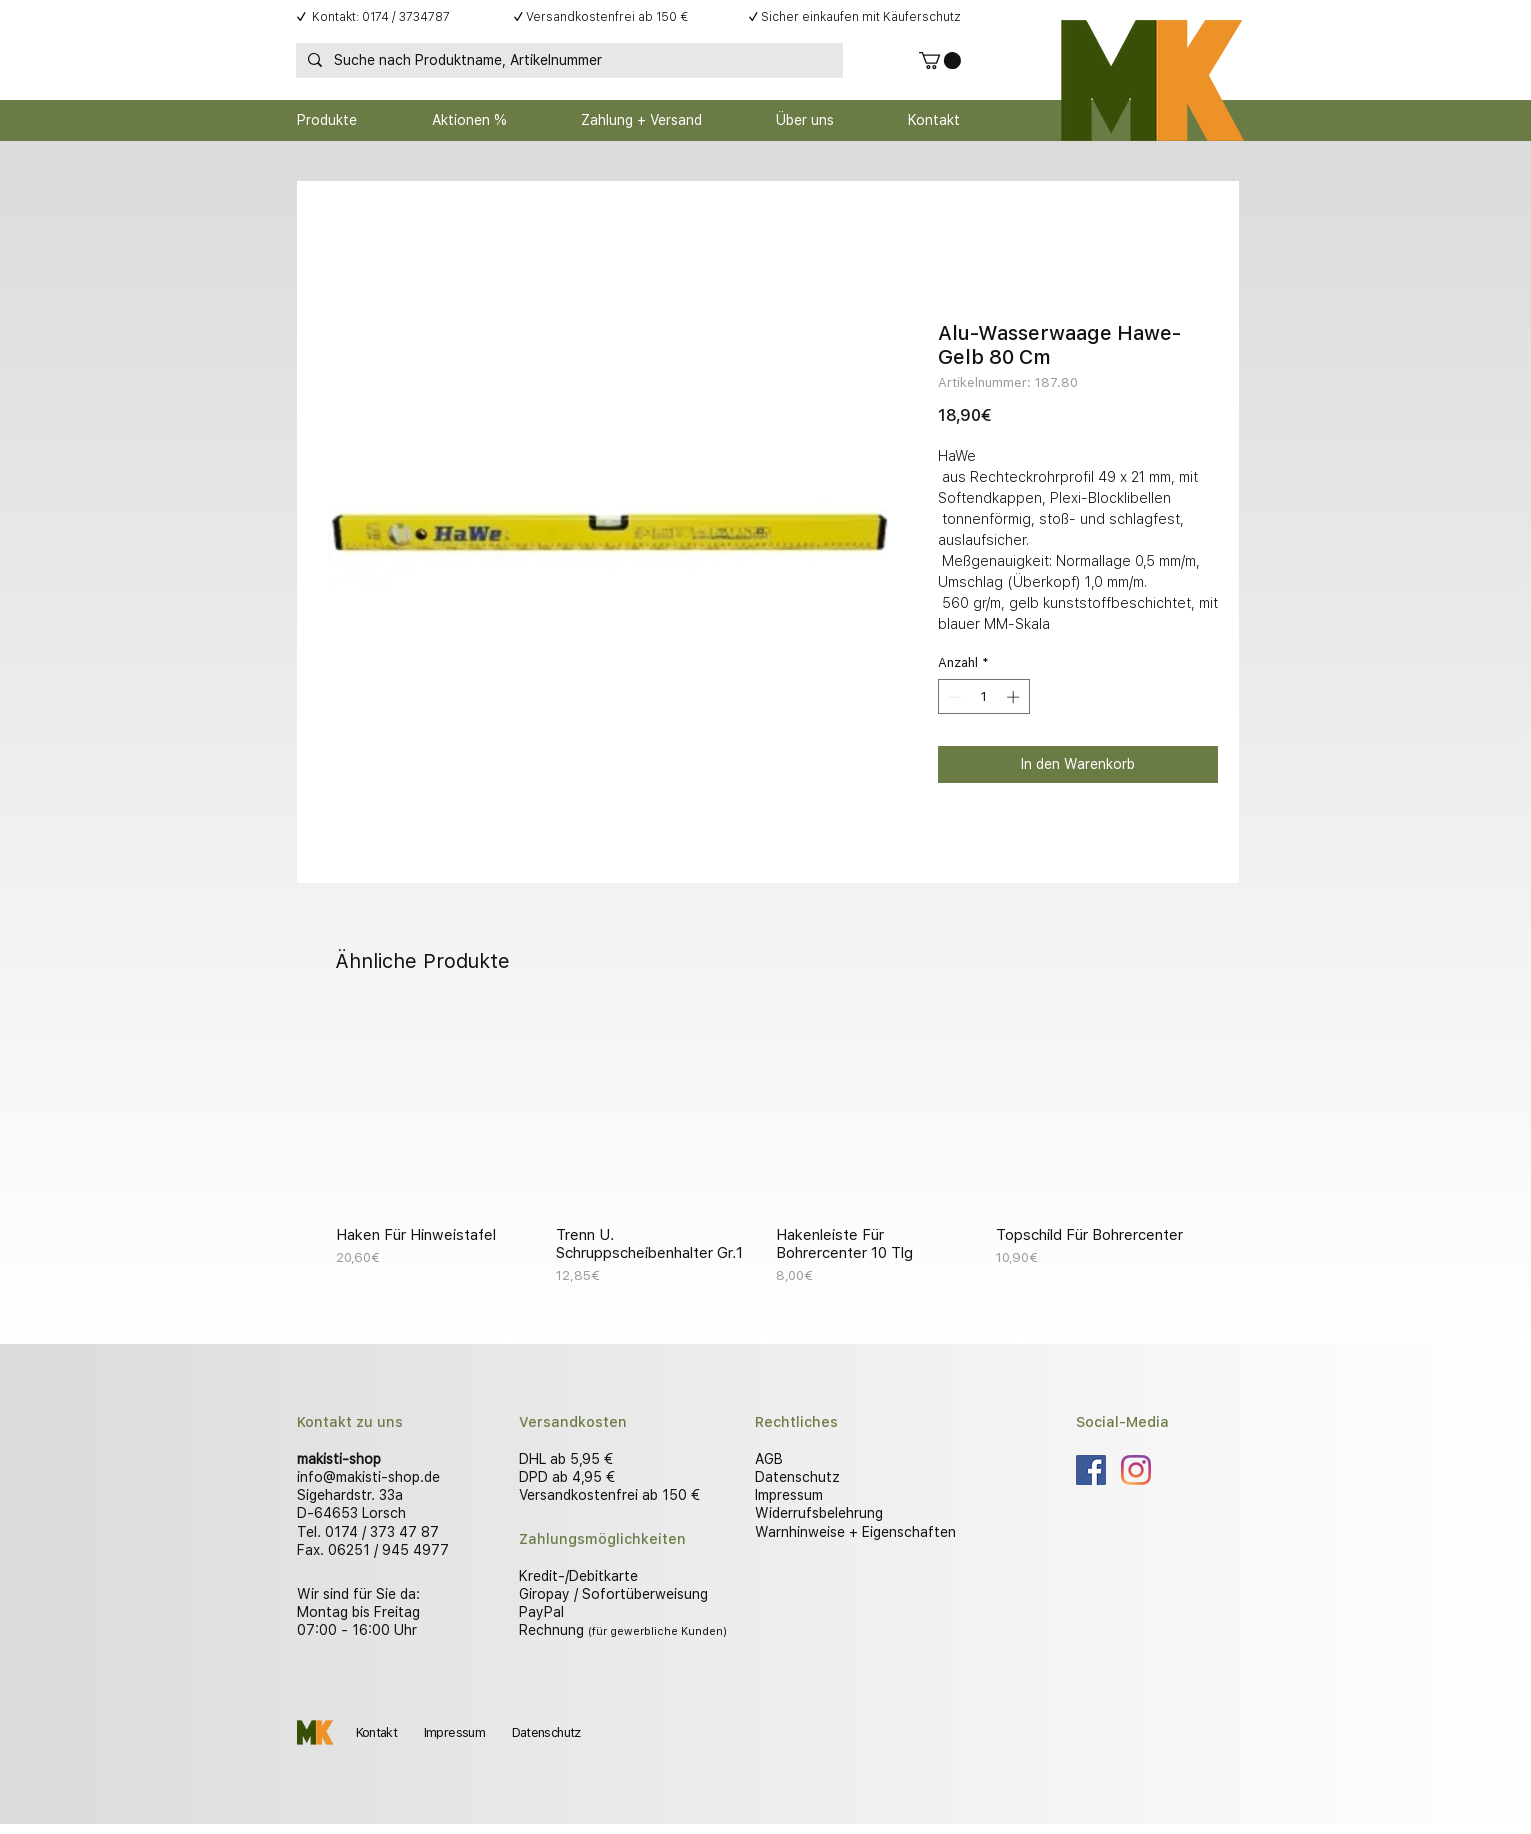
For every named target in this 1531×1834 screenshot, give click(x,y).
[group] (766, 1148)
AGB (769, 1459)
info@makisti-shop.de (368, 1477)
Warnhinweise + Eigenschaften (855, 1532)
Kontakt (376, 1732)
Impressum (789, 1495)
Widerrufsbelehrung (819, 1513)
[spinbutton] (983, 697)
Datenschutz (797, 1477)
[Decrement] (953, 697)
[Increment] (1015, 697)
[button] (940, 60)
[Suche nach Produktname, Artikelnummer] (567, 61)
